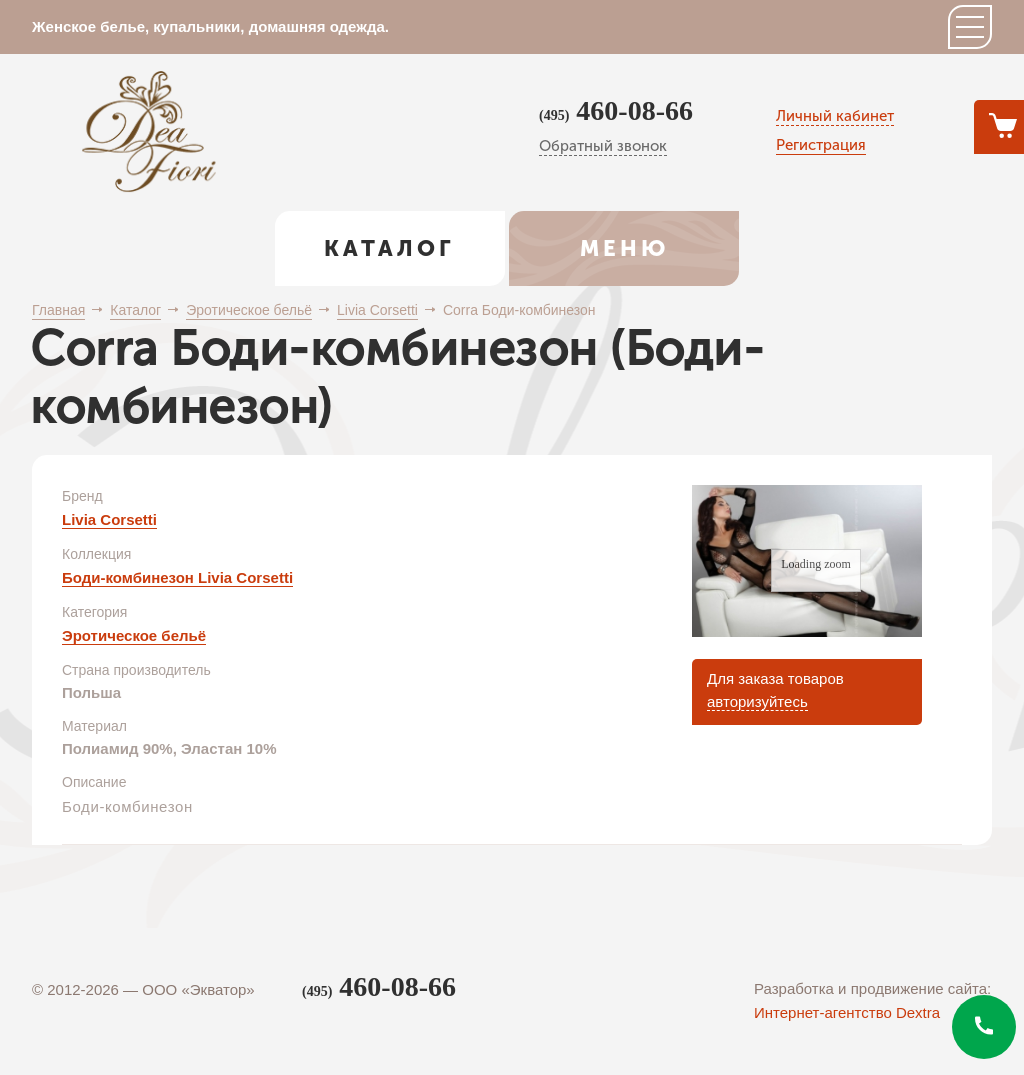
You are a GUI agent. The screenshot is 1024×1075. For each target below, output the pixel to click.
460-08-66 (616, 110)
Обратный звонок (603, 146)
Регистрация (821, 145)
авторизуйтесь (757, 701)
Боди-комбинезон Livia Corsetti (177, 577)
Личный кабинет (835, 116)
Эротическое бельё (134, 635)
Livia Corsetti (109, 519)
